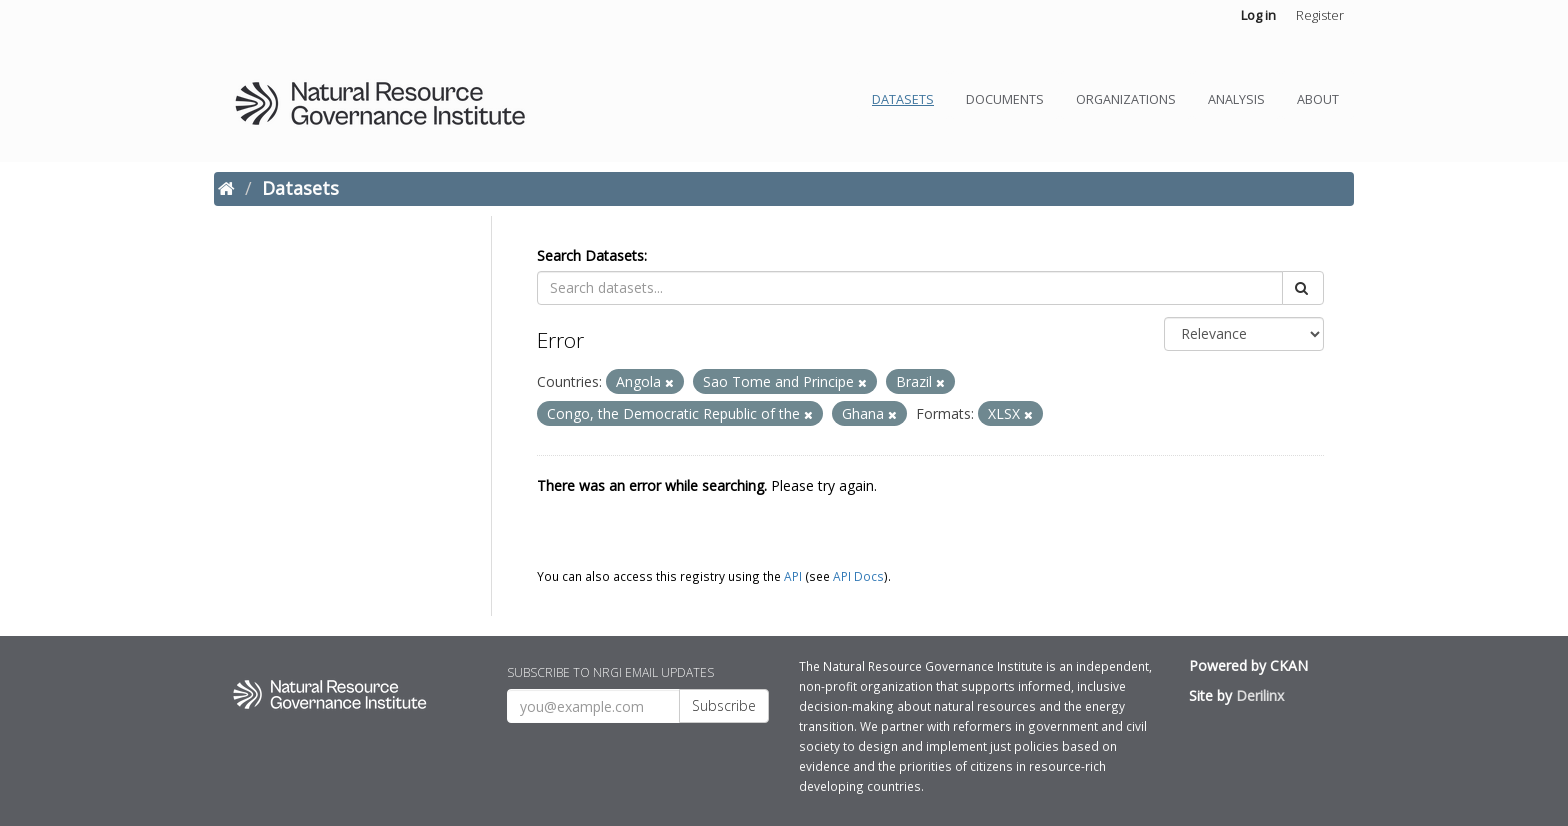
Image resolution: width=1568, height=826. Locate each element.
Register (1320, 15)
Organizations (1126, 99)
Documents (1005, 99)
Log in (1258, 15)
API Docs (858, 576)
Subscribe (724, 705)
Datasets (903, 99)
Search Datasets (590, 255)
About (1318, 99)
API (793, 576)
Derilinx (1260, 695)
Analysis (1236, 99)
